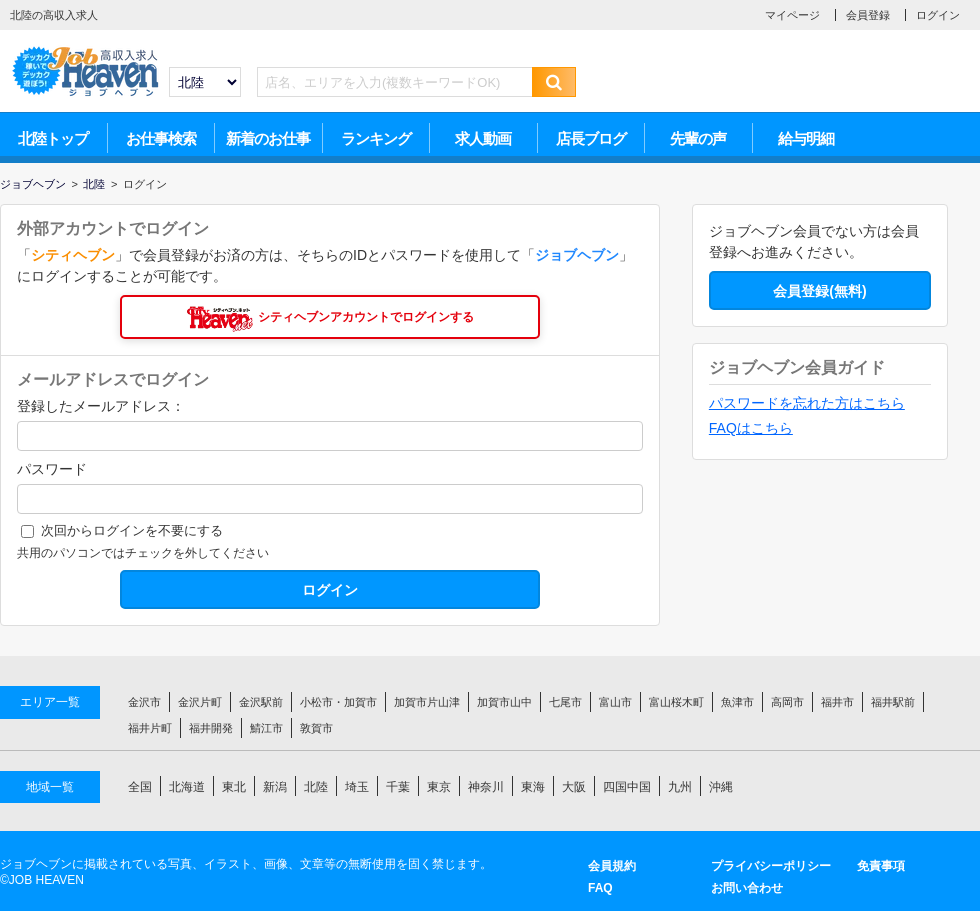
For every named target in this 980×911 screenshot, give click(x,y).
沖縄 (721, 787)
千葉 (398, 787)
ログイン (938, 15)
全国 (140, 787)
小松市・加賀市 (338, 702)
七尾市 (565, 702)
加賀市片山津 (427, 702)
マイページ (792, 15)
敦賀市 (316, 728)
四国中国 (627, 787)
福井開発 (211, 728)
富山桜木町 (676, 702)
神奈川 (486, 787)
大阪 (574, 787)
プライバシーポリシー (771, 866)
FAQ (600, 888)
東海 (533, 787)
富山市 (615, 702)
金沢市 (144, 702)
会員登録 (868, 15)
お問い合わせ (747, 888)
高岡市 (787, 702)
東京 (439, 787)
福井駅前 (893, 702)
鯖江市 (266, 728)
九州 (680, 787)
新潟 (275, 787)
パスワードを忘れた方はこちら (807, 403)
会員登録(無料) (819, 291)
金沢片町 (200, 702)
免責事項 (881, 866)
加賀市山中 (504, 702)
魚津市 (737, 702)
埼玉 (357, 787)
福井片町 (150, 728)
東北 (234, 787)
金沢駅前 (261, 702)
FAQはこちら (751, 428)
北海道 (187, 787)
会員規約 (612, 866)
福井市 (837, 702)
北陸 (316, 787)
